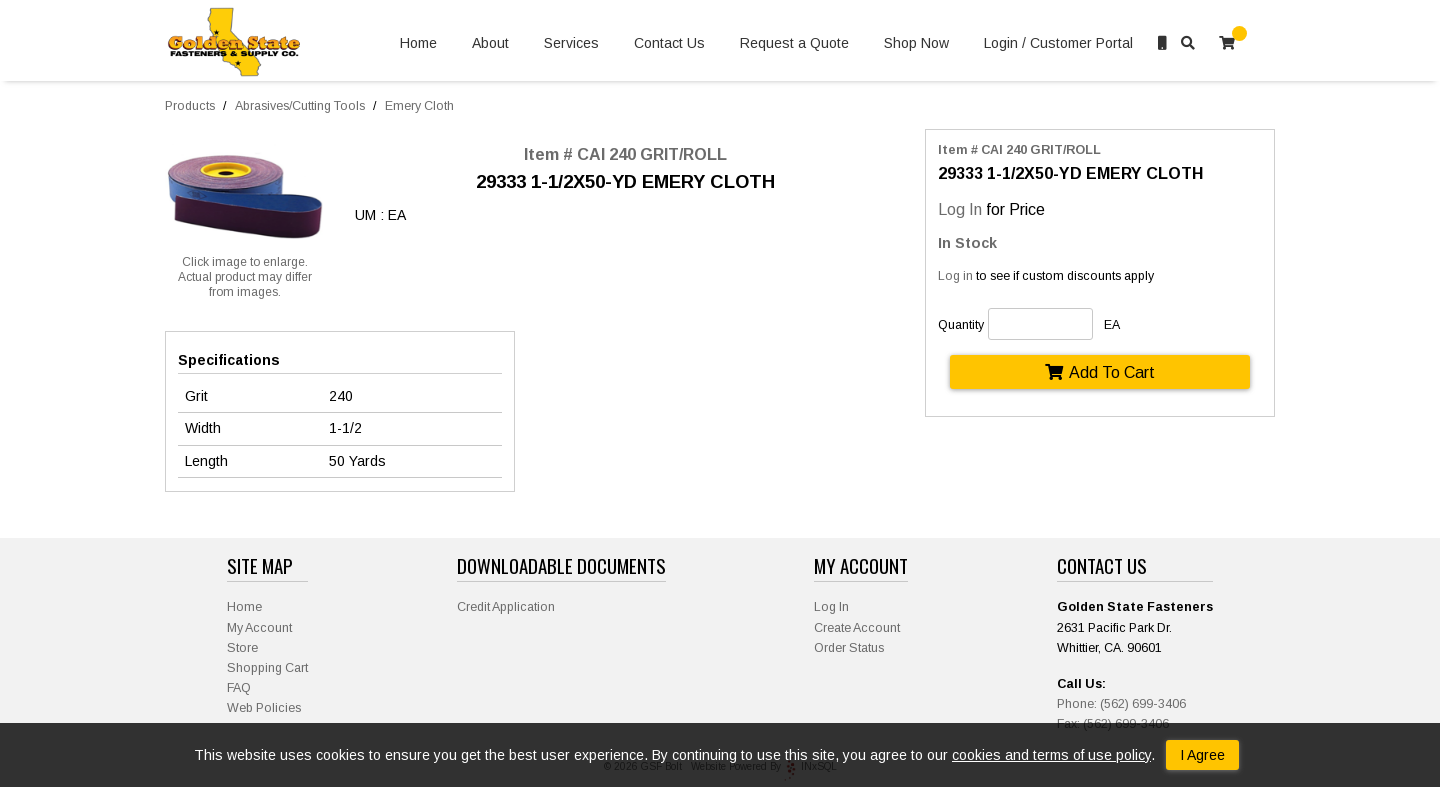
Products (190, 106)
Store (242, 648)
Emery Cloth (419, 106)
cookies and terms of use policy (1051, 755)
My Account (259, 628)
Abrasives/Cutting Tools (300, 106)
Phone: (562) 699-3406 (1121, 704)
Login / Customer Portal (1058, 44)
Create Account (857, 628)
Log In (960, 209)
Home (418, 44)
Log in (955, 276)
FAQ (239, 688)
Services (571, 44)
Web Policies (264, 708)
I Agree (1202, 755)
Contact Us (669, 44)
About (490, 44)
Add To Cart (1100, 372)
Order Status (849, 648)
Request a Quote (794, 44)
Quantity (961, 325)
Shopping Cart (267, 668)
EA (1112, 325)
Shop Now (916, 44)
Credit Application (506, 607)
